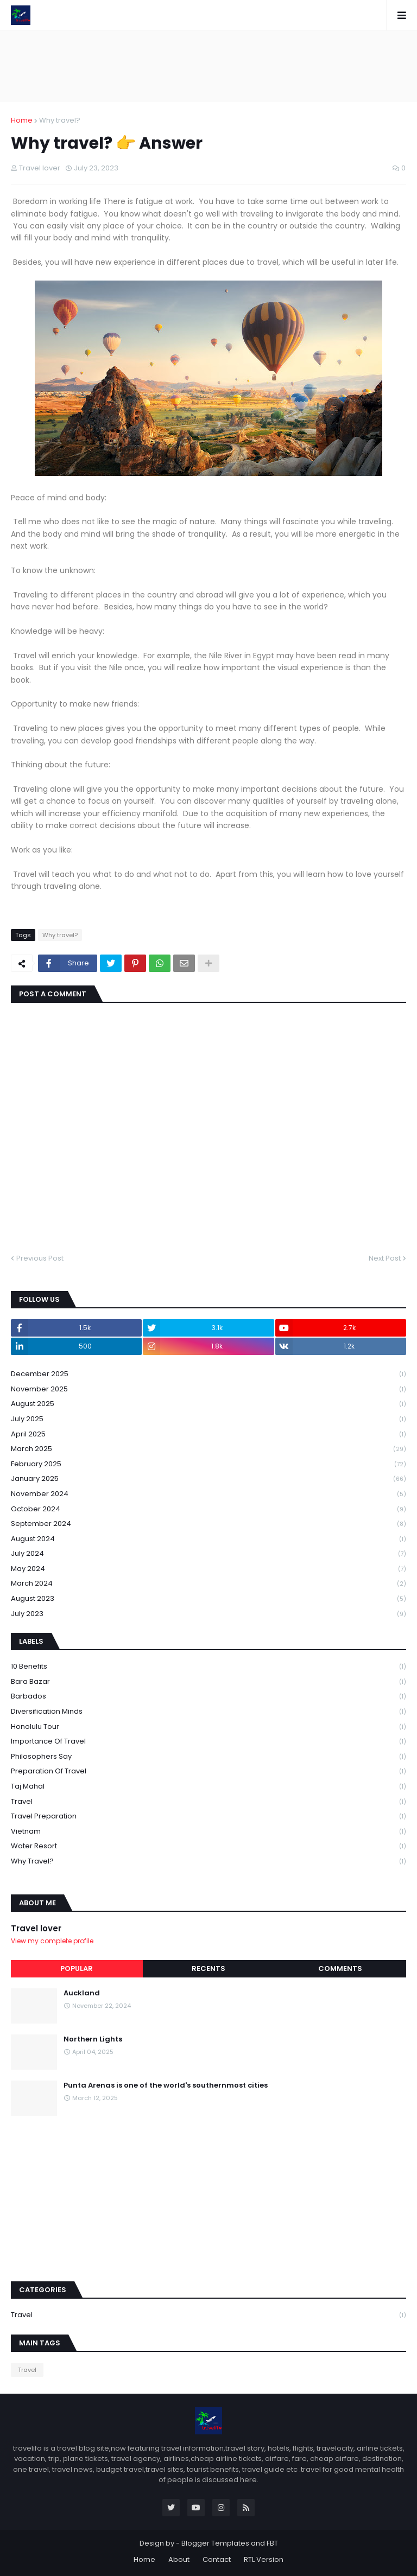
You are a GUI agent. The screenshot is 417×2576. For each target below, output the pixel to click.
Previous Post (40, 1258)
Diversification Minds (208, 1712)
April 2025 (208, 1434)
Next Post (385, 1258)
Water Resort (208, 1846)
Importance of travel (208, 1741)
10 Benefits (208, 1666)
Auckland (82, 1993)
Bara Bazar (208, 1682)
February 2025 (208, 1464)
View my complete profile (52, 1940)
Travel (208, 1802)
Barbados (208, 1696)
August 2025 (208, 1404)
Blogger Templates (215, 2543)
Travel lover (36, 1928)
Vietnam (208, 1831)
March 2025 (208, 1449)
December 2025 (208, 1374)
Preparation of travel (208, 1771)
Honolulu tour (208, 1727)
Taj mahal (208, 1786)
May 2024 (208, 1569)
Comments (340, 1968)
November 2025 (208, 1389)
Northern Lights (93, 2039)
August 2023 (208, 1599)
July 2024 (208, 1554)
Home (22, 120)
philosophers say (208, 1757)
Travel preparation (208, 1816)
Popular (76, 1968)
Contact (217, 2559)
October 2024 (208, 1509)
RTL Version (263, 2559)
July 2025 (208, 1419)
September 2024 (208, 1524)
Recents (208, 1968)
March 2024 (208, 1583)
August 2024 (208, 1539)
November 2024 (208, 1494)
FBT (272, 2543)
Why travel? (59, 120)
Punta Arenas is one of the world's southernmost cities (166, 2085)
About (178, 2559)
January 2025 (208, 1479)
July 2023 (208, 1613)
